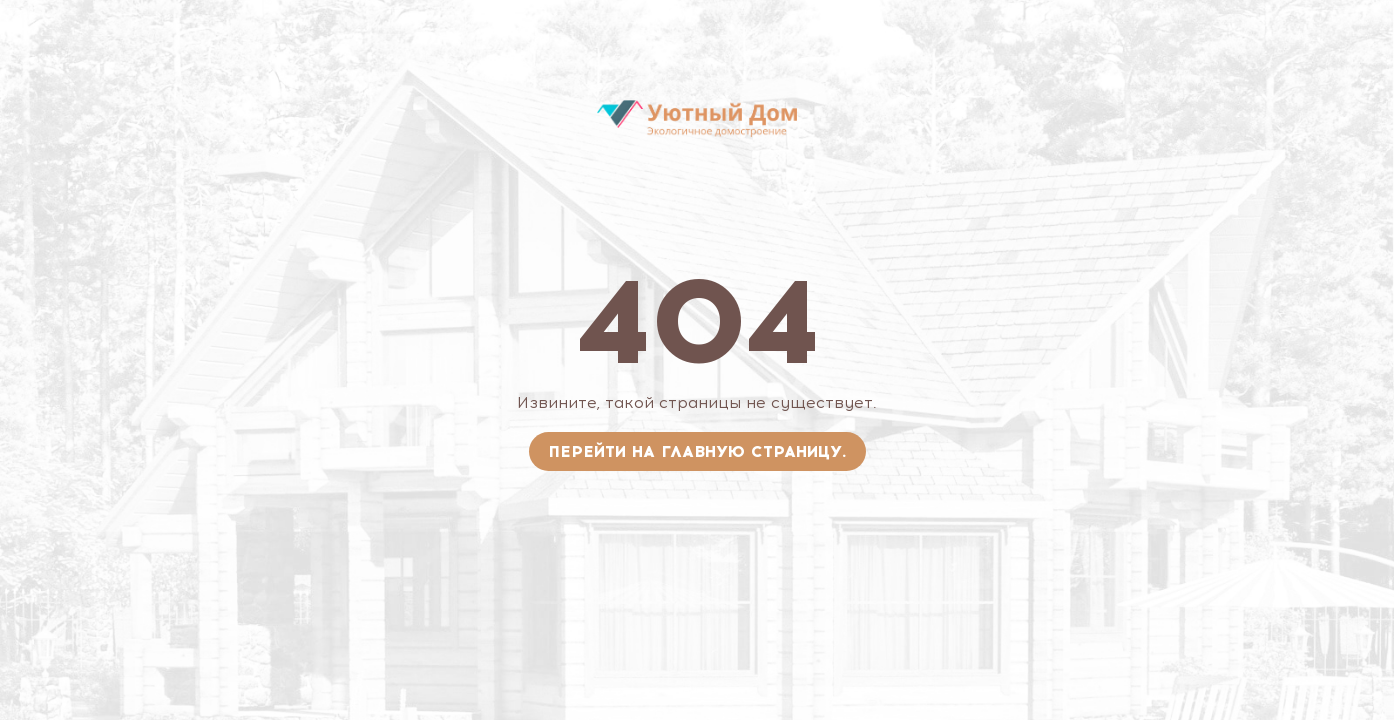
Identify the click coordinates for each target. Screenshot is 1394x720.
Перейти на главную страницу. (697, 451)
